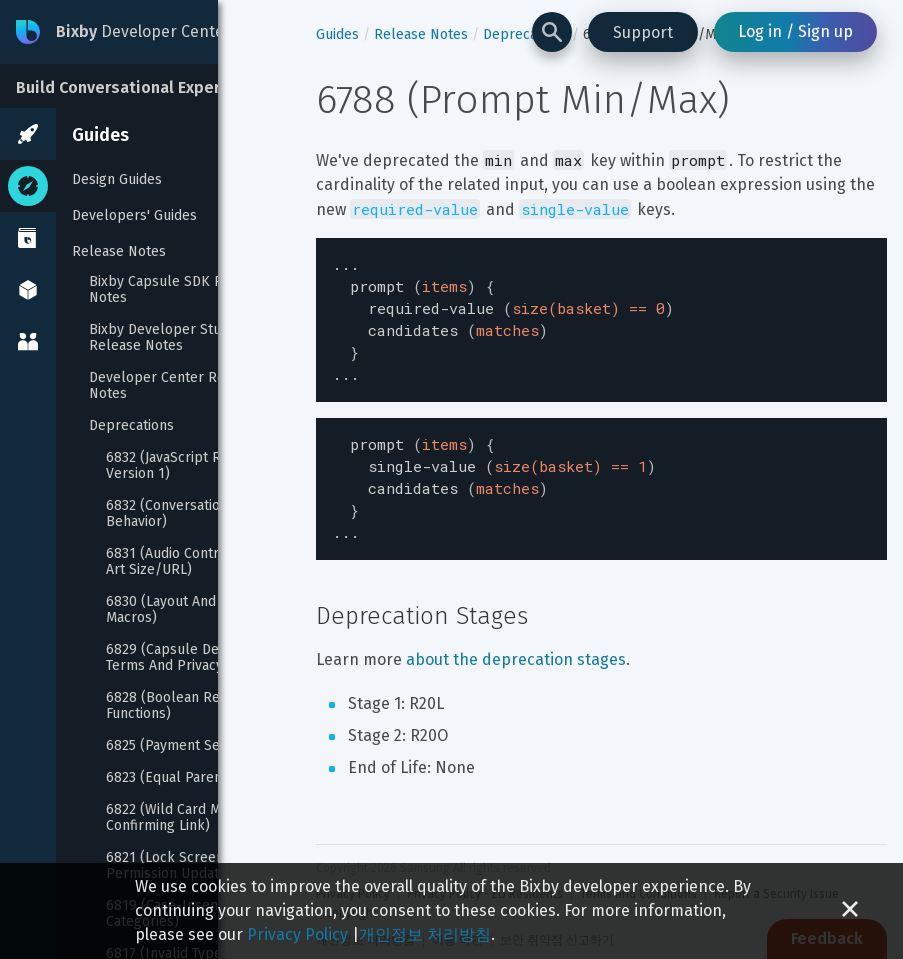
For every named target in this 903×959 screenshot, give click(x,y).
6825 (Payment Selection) (187, 746)
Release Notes (119, 251)
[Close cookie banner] (850, 911)
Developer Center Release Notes (176, 386)
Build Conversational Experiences (143, 87)
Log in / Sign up (795, 31)
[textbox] (601, 314)
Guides (100, 135)
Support (643, 32)
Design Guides (117, 179)
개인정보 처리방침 (425, 934)
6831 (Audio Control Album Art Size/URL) (194, 562)
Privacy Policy (297, 934)
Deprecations (131, 426)
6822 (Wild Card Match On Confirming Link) (190, 818)
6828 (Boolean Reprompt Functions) (189, 706)
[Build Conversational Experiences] (150, 86)
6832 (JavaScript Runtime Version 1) (187, 466)
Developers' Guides (134, 215)
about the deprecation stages (516, 637)
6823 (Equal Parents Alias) (189, 778)
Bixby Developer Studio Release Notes (166, 338)
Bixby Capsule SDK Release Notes (179, 290)
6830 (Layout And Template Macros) (195, 610)
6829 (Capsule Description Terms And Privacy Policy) (192, 658)
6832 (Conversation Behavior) (169, 514)
